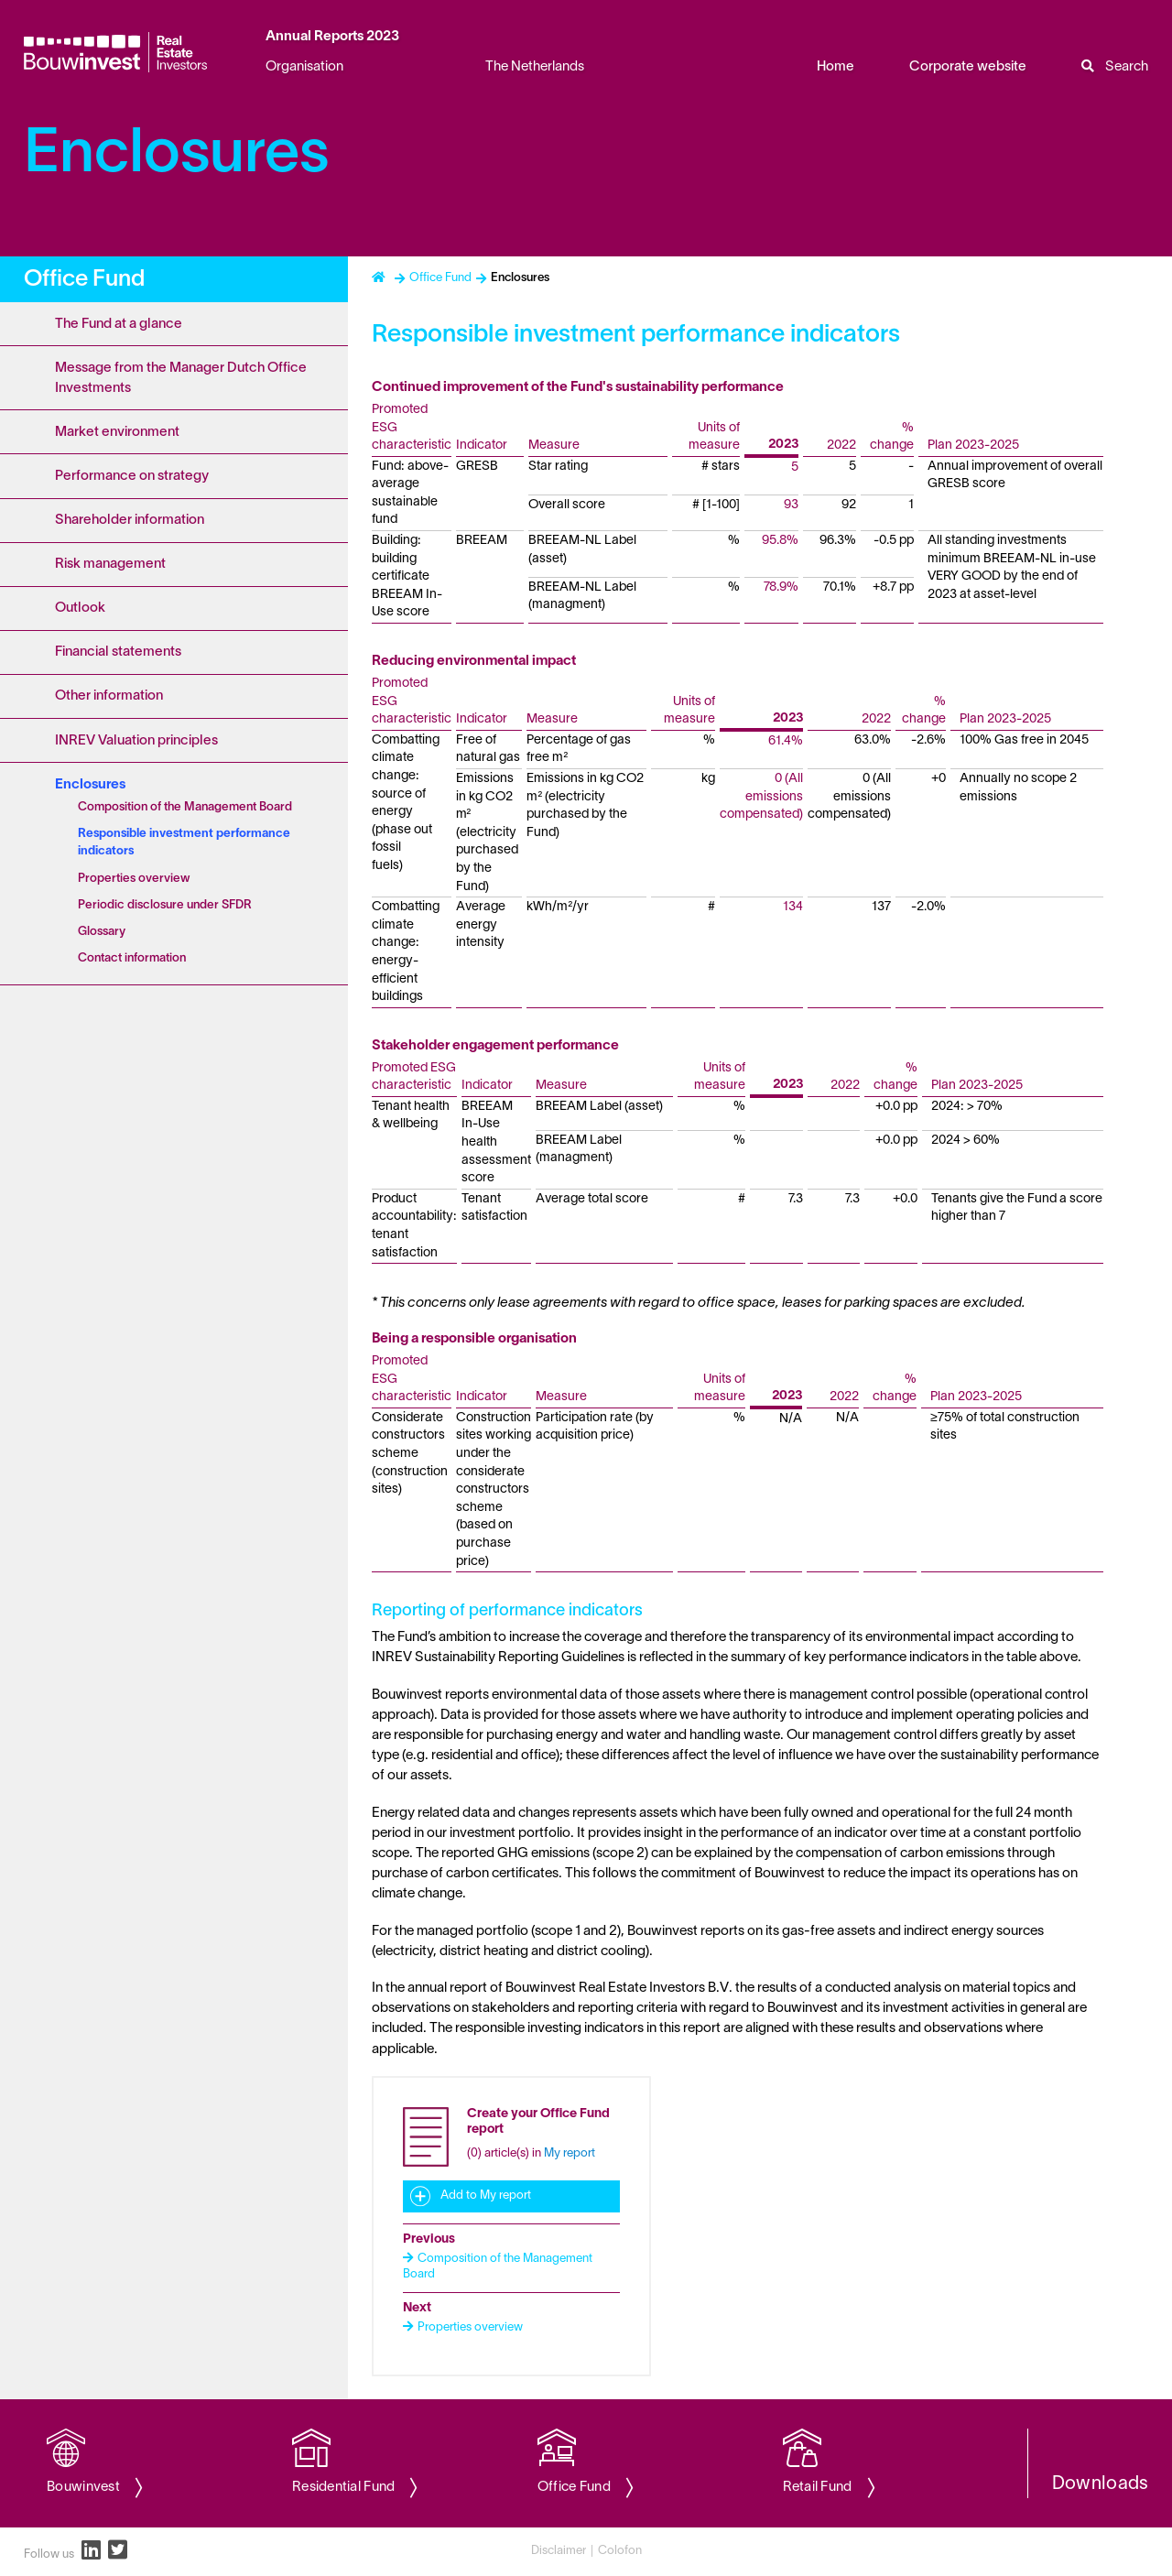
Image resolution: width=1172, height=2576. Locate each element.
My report (569, 2153)
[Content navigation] (174, 1327)
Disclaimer (558, 2551)
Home (835, 66)
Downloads (1100, 2484)
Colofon (620, 2551)
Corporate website (967, 66)
